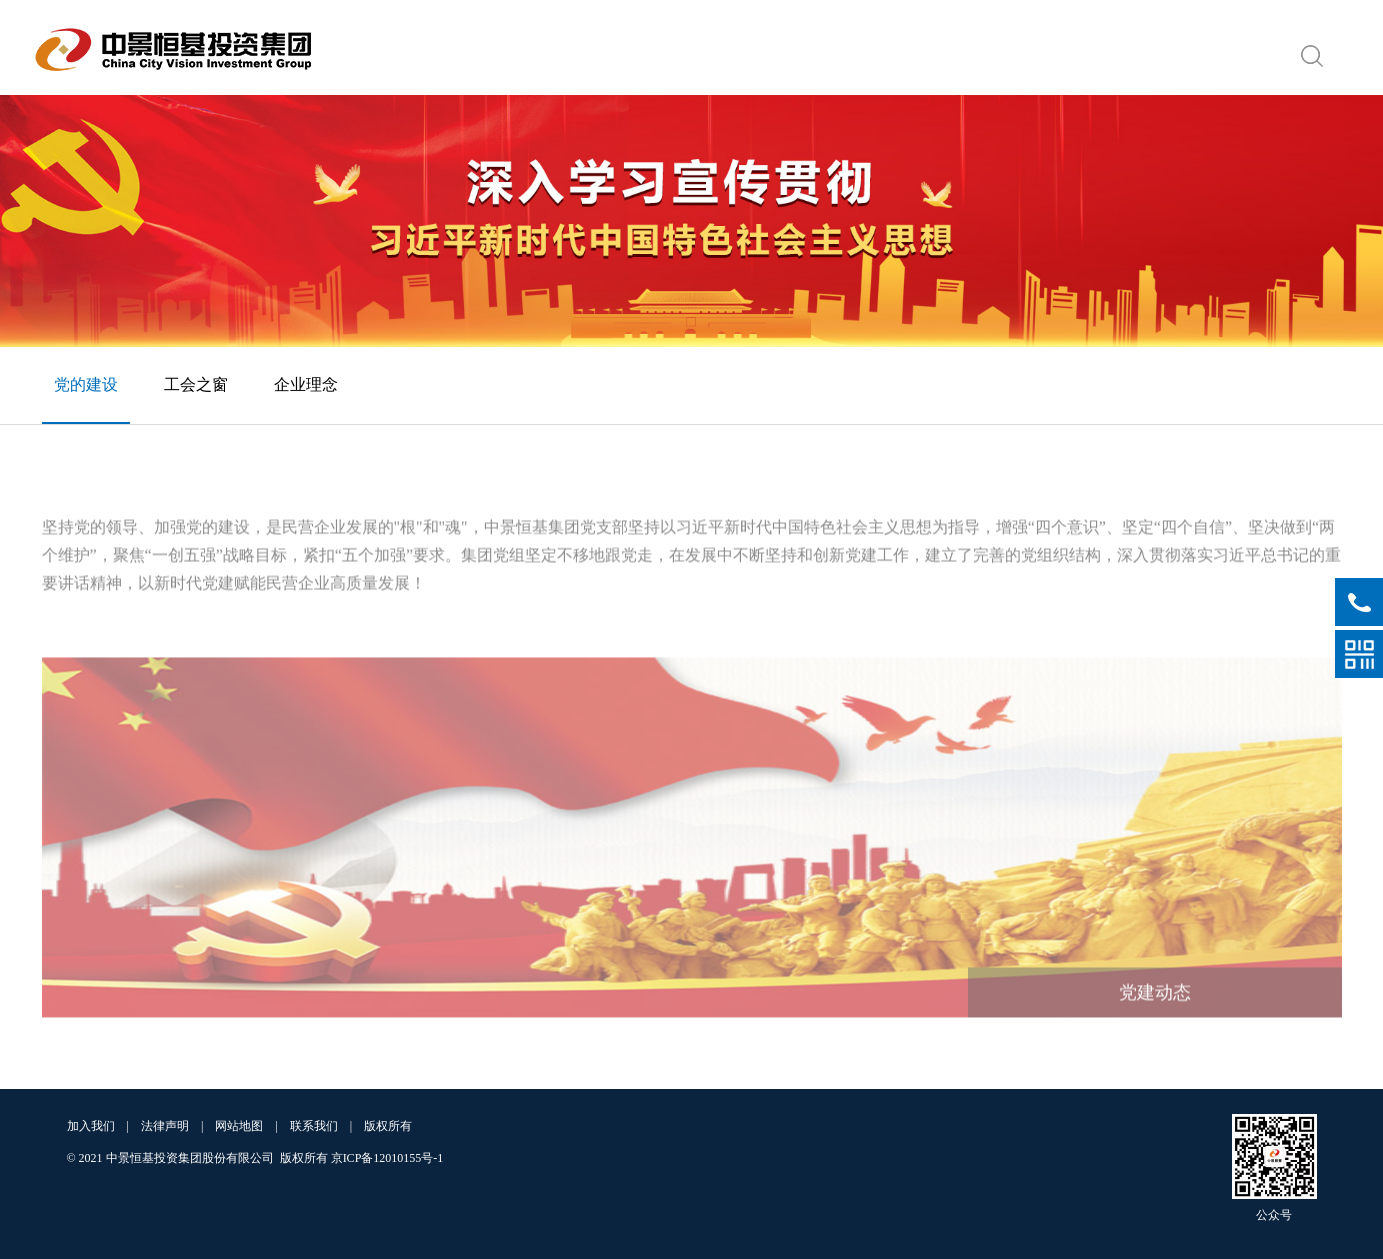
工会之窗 (196, 384)
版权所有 (388, 1126)
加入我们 (91, 1126)
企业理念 (306, 384)
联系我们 (314, 1126)
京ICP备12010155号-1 (387, 1158)
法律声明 (165, 1126)
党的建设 (86, 384)
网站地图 (239, 1126)
